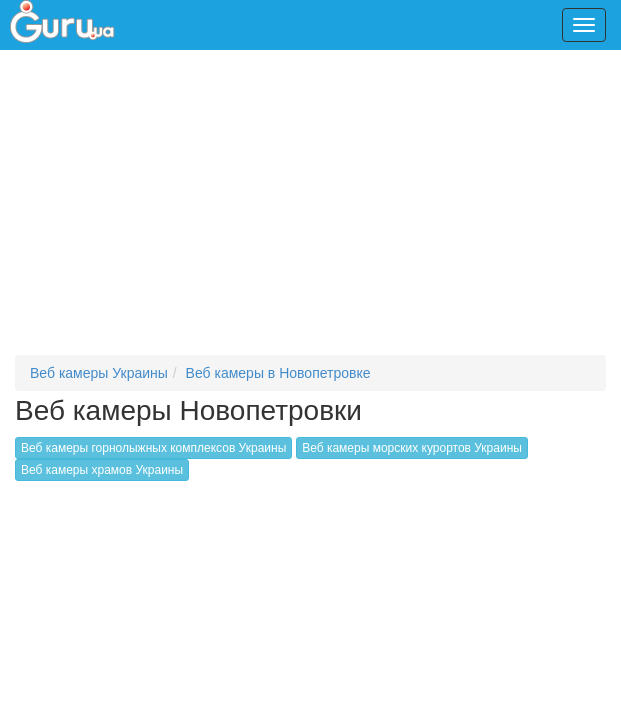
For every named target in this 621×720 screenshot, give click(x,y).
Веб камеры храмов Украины (102, 470)
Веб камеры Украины (99, 373)
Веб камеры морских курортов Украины (412, 448)
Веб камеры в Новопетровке (278, 373)
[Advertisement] (318, 210)
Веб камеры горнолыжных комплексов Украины (153, 448)
